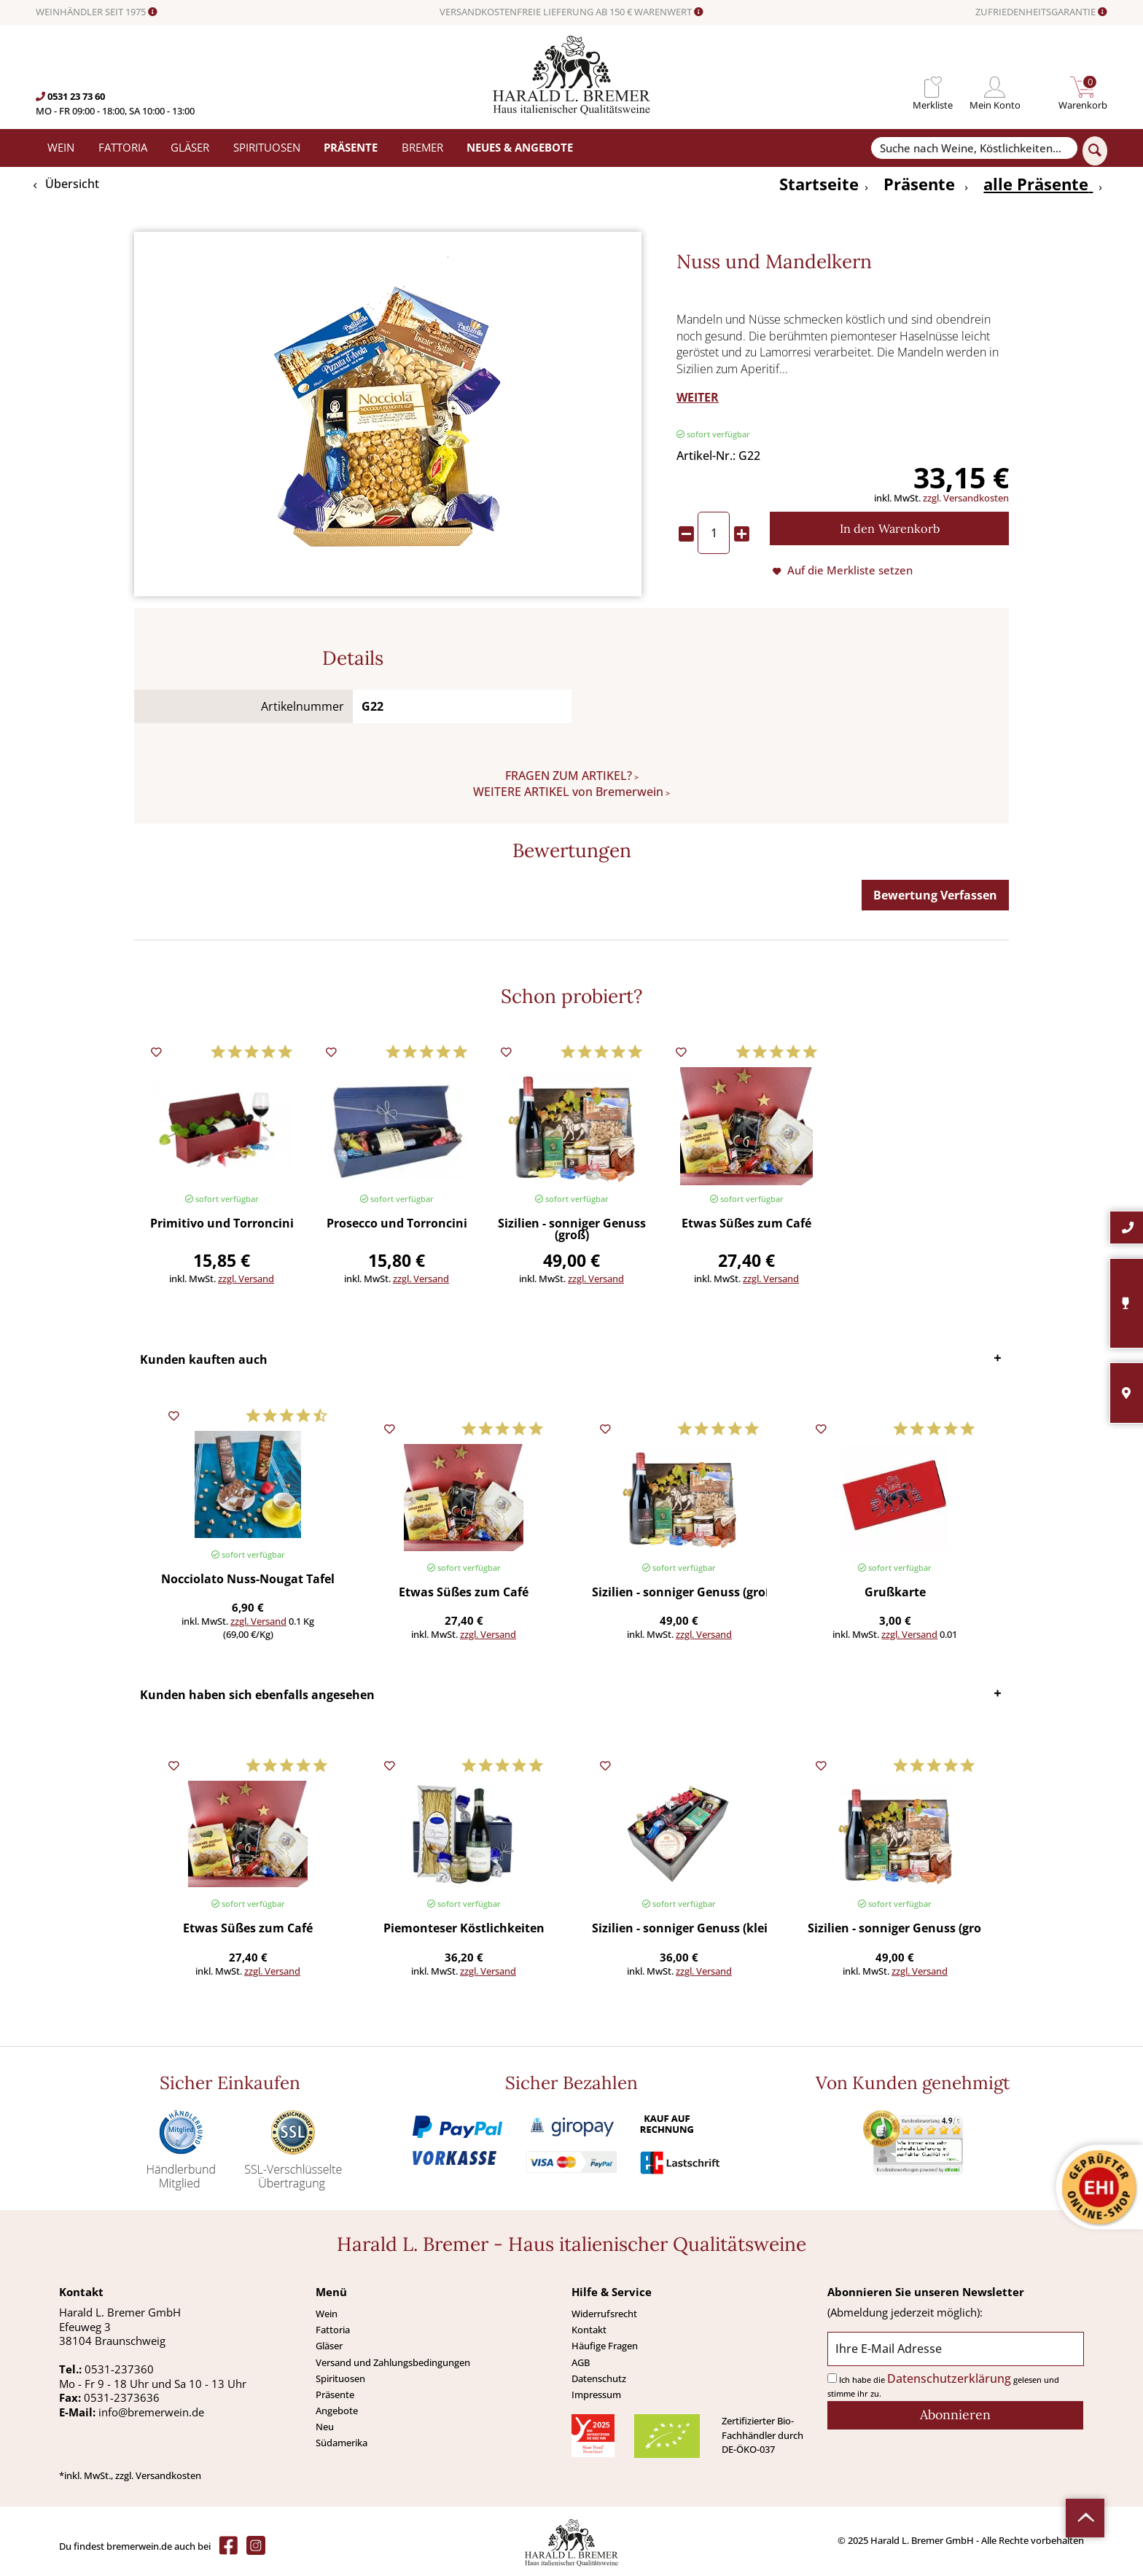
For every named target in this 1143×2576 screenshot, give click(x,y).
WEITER (697, 397)
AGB (581, 2362)
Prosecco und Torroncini (397, 1224)
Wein (327, 2313)
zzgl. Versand (246, 1278)
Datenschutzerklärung (949, 2378)
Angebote (337, 2410)
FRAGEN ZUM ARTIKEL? (568, 776)
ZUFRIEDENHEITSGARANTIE (1041, 12)
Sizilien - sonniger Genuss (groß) (572, 1230)
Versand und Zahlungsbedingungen (393, 2362)
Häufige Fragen (605, 2345)
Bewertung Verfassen (935, 895)
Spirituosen (340, 2378)
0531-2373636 (122, 2397)
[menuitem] (933, 87)
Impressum (596, 2394)
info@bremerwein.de (151, 2412)
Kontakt (589, 2329)
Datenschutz (599, 2378)
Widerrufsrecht (604, 2313)
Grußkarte (895, 1593)
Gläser (329, 2345)
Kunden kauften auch (204, 1359)
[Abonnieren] (955, 2415)
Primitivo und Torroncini (222, 1224)
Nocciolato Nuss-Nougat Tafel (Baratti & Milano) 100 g (248, 1580)
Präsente (335, 2394)
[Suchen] (1094, 150)
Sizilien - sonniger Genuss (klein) (679, 1929)
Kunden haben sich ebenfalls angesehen (257, 1695)
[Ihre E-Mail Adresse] (955, 2349)
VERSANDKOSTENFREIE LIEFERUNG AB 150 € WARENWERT (571, 12)
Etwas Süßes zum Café (746, 1224)
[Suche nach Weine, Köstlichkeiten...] (973, 148)
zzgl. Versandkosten (966, 497)
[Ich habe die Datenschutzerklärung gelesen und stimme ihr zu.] (832, 2378)
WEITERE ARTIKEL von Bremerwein (568, 792)
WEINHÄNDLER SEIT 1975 (96, 12)
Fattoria (333, 2329)
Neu (325, 2426)
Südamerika (341, 2442)
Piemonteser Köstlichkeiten (464, 1929)
